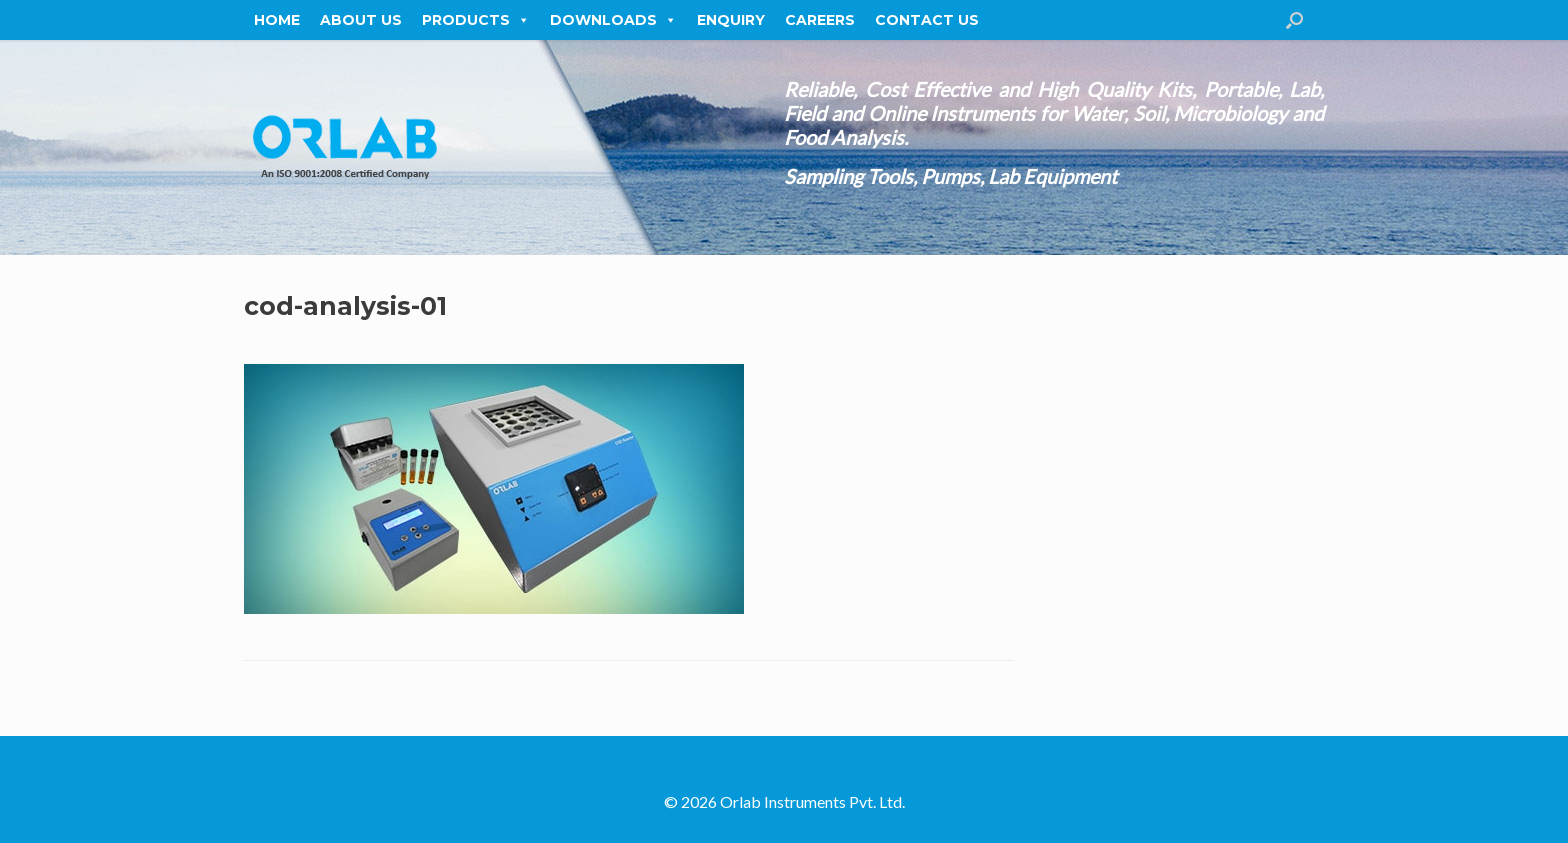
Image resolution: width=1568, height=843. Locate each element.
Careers (820, 20)
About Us (361, 20)
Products (476, 20)
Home (277, 20)
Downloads (613, 20)
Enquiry (731, 20)
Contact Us (927, 20)
